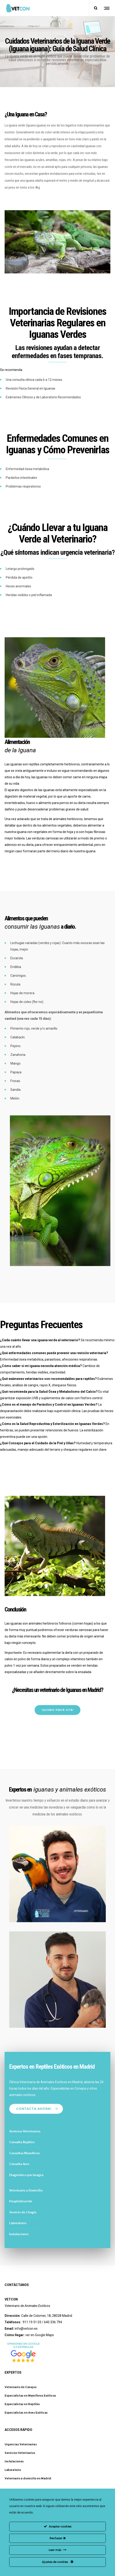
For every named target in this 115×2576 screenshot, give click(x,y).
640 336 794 (53, 2311)
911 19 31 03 (32, 2311)
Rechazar (58, 2538)
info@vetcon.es (26, 2318)
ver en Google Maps (39, 2324)
